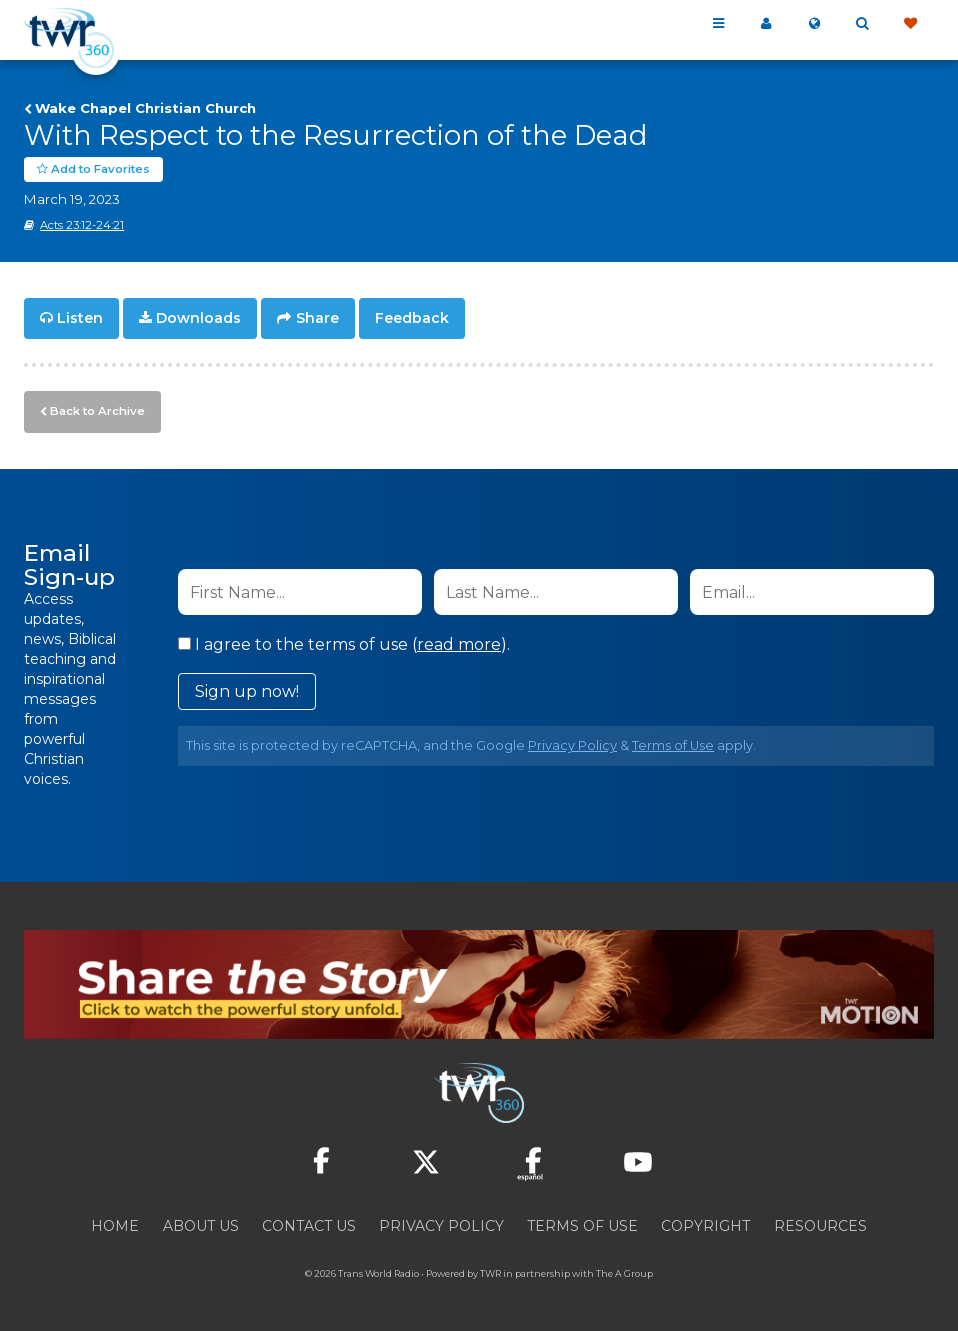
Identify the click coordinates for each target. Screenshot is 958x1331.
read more (459, 641)
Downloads (198, 318)
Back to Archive (95, 409)
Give (910, 24)
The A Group (624, 1270)
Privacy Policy (572, 742)
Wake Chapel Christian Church (145, 108)
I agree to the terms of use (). (344, 641)
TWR (490, 1270)
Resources (820, 1223)
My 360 (766, 24)
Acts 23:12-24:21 (82, 225)
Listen (80, 318)
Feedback (412, 318)
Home (115, 1223)
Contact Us (309, 1223)
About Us (201, 1223)
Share (317, 318)
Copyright (705, 1223)
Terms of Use (673, 742)
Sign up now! (247, 688)
